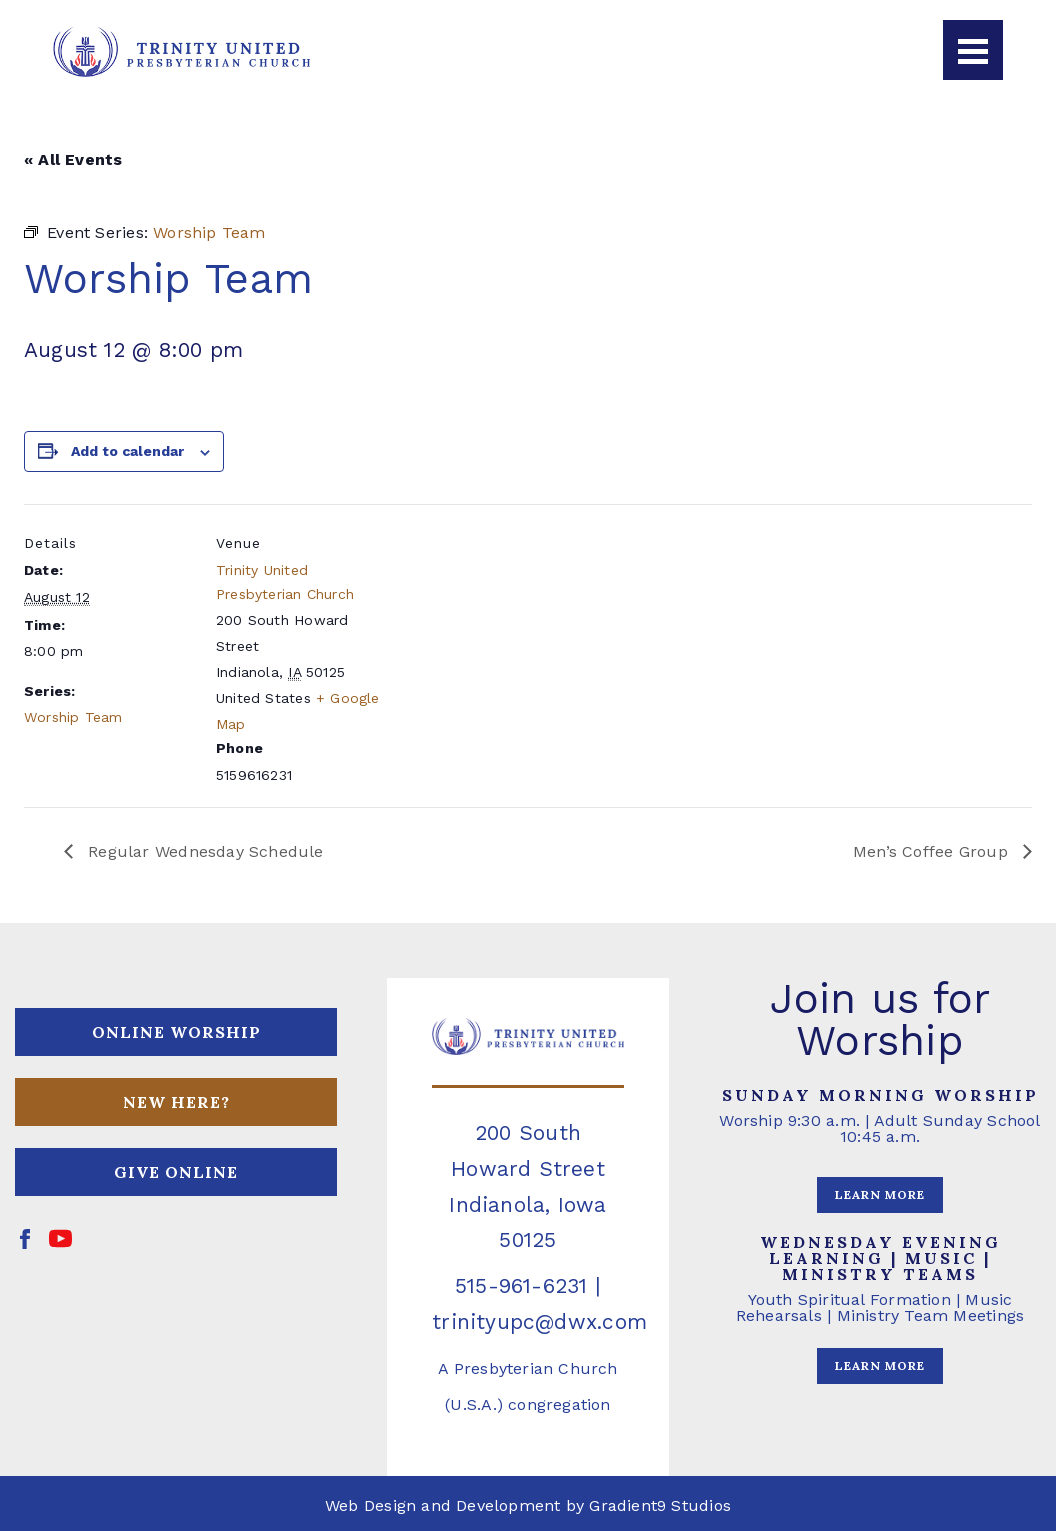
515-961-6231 (521, 1285)
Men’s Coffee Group (933, 851)
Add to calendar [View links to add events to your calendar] (127, 451)
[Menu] (973, 50)
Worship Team (73, 717)
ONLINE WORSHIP (176, 1032)
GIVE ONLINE (176, 1172)
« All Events (73, 159)
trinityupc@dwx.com (539, 1321)
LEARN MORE (880, 1194)
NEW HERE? (176, 1102)
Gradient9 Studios (660, 1505)
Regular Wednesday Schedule (203, 851)
